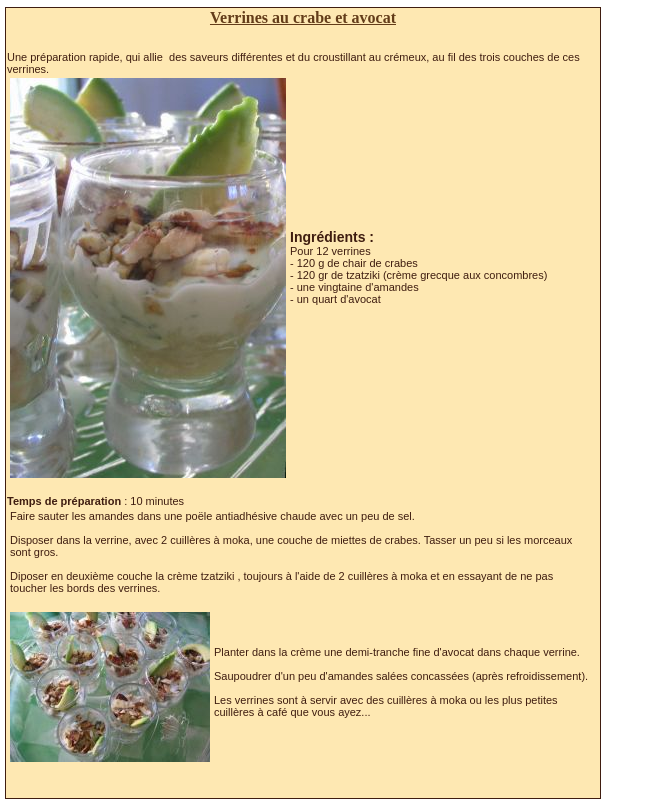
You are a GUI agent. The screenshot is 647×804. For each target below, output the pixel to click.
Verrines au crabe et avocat (303, 17)
